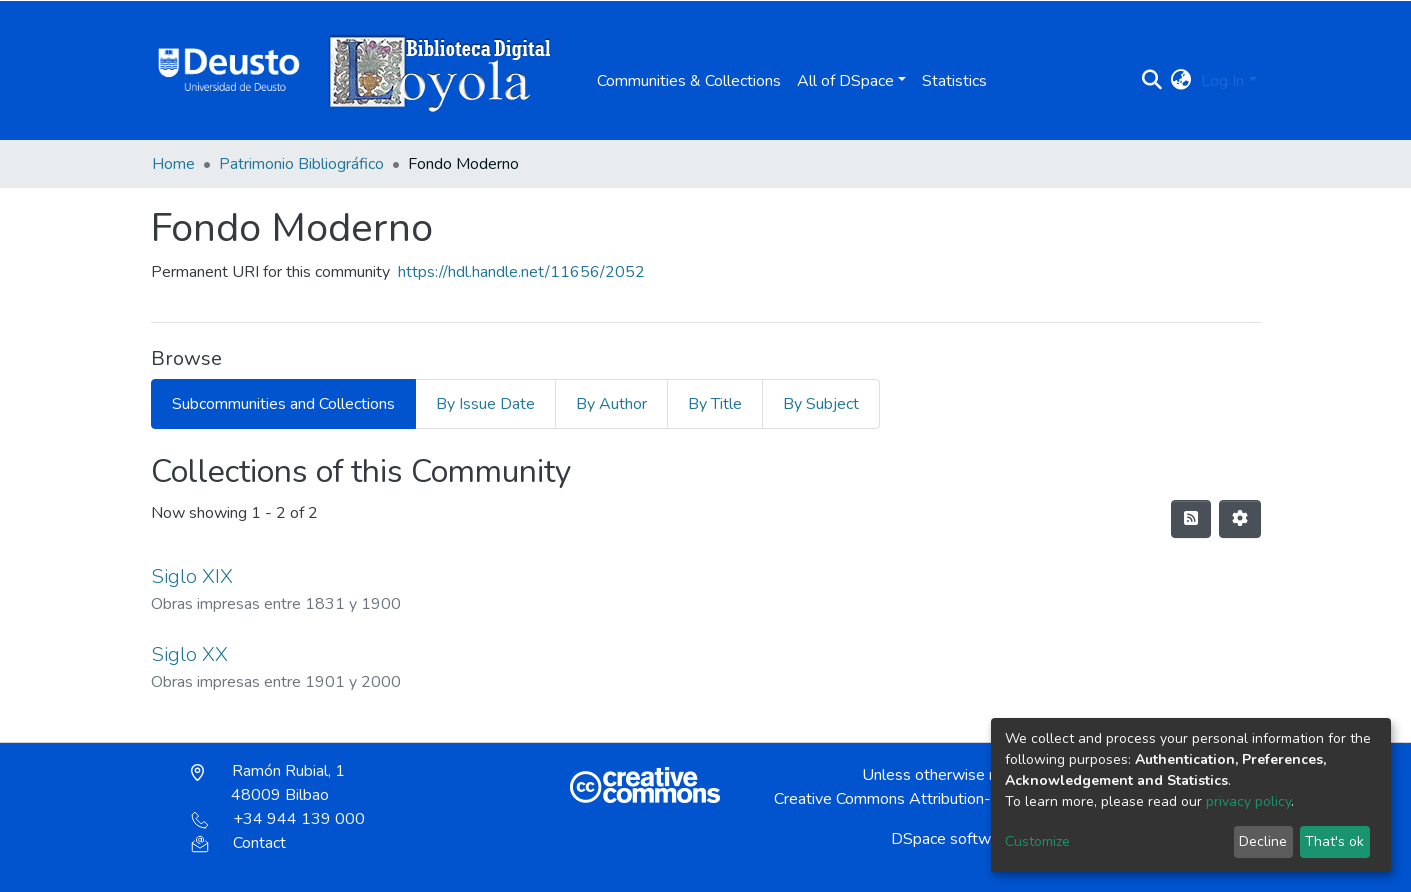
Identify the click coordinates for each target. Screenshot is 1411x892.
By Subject (821, 404)
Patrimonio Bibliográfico (301, 164)
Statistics (954, 81)
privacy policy (1248, 801)
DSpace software (952, 839)
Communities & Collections (689, 81)
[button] (1180, 81)
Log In (1222, 81)
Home (173, 164)
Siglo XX (189, 654)
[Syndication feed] (1191, 519)
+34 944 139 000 (278, 819)
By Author (611, 404)
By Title (715, 404)
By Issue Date (485, 404)
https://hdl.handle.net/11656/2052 (521, 272)
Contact (238, 843)
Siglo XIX (192, 576)
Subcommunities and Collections (283, 404)
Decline (1263, 841)
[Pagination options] (1240, 519)
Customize (1037, 841)
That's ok (1334, 841)
